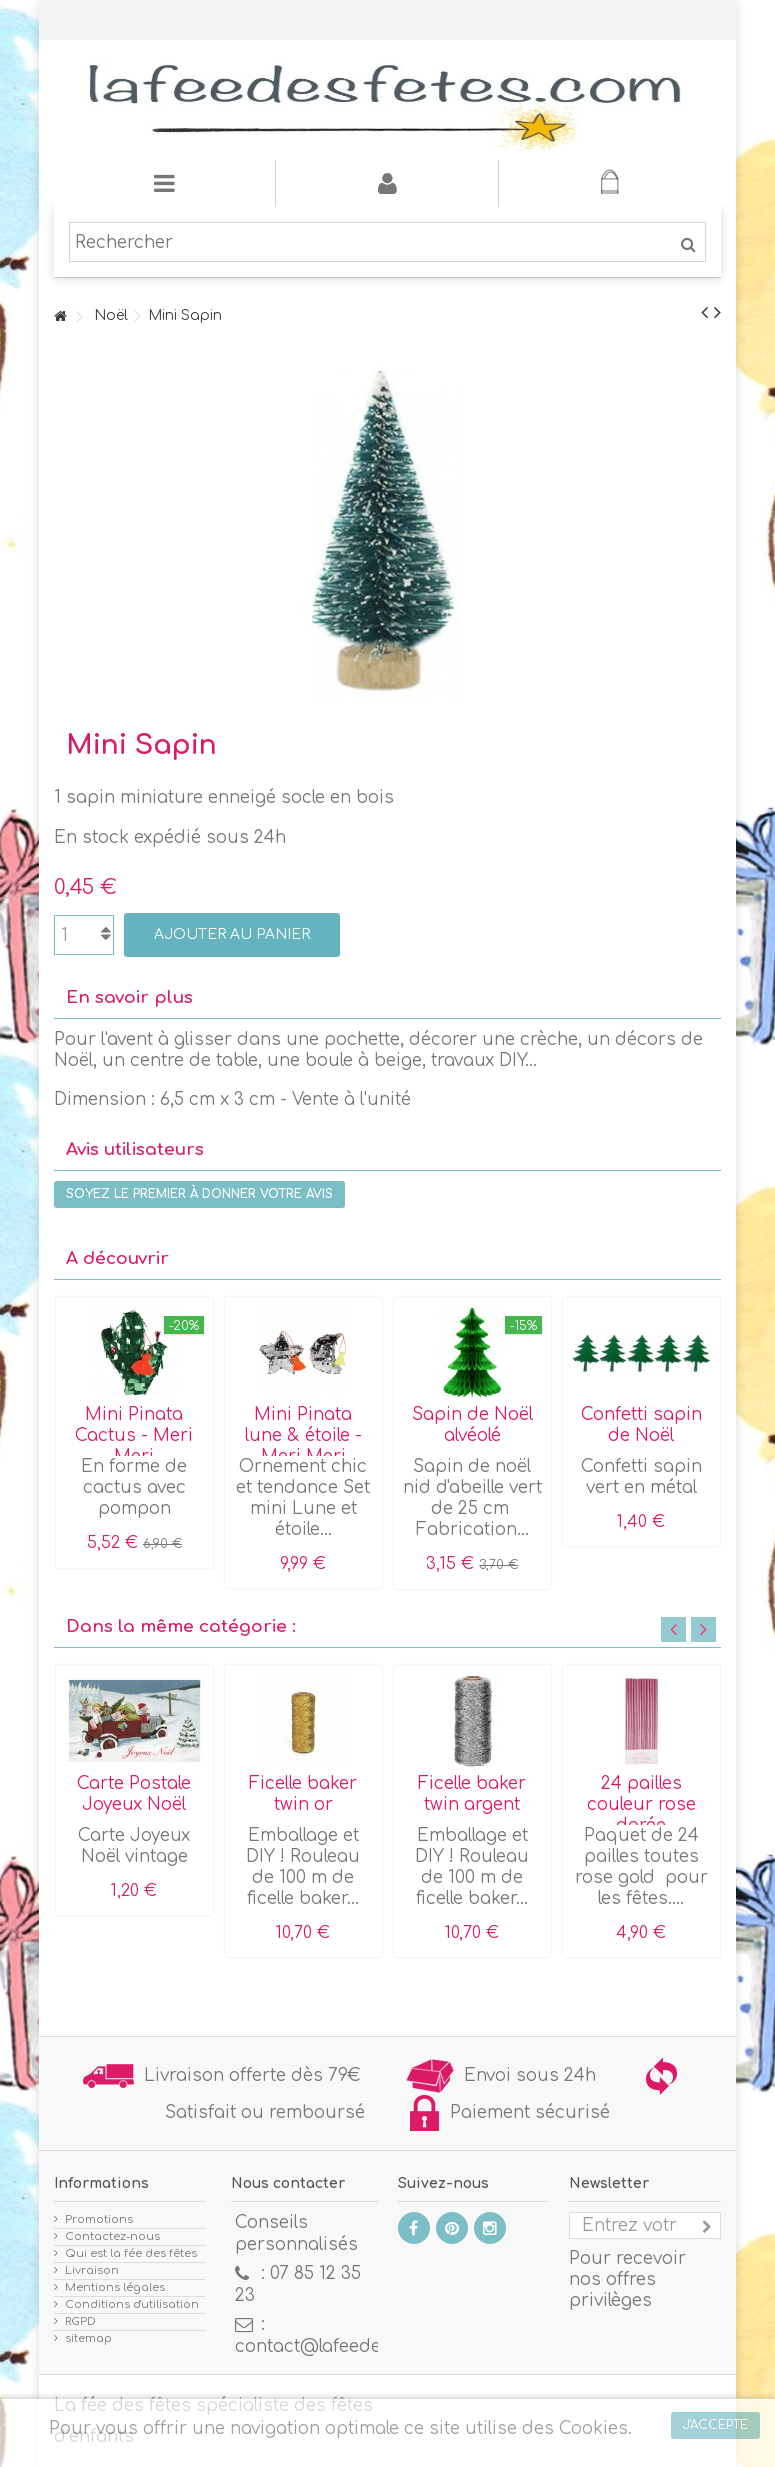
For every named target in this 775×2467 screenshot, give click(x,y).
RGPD (80, 2321)
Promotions (99, 2219)
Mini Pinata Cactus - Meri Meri (134, 1435)
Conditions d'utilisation (132, 2304)
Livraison (92, 2270)
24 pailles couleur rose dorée (641, 1804)
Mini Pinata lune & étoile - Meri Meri (303, 1435)
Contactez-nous (112, 2236)
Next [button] (703, 1629)
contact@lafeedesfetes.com (354, 2346)
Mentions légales (115, 2287)
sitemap (88, 2338)
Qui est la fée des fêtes (131, 2253)
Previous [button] (673, 1629)
